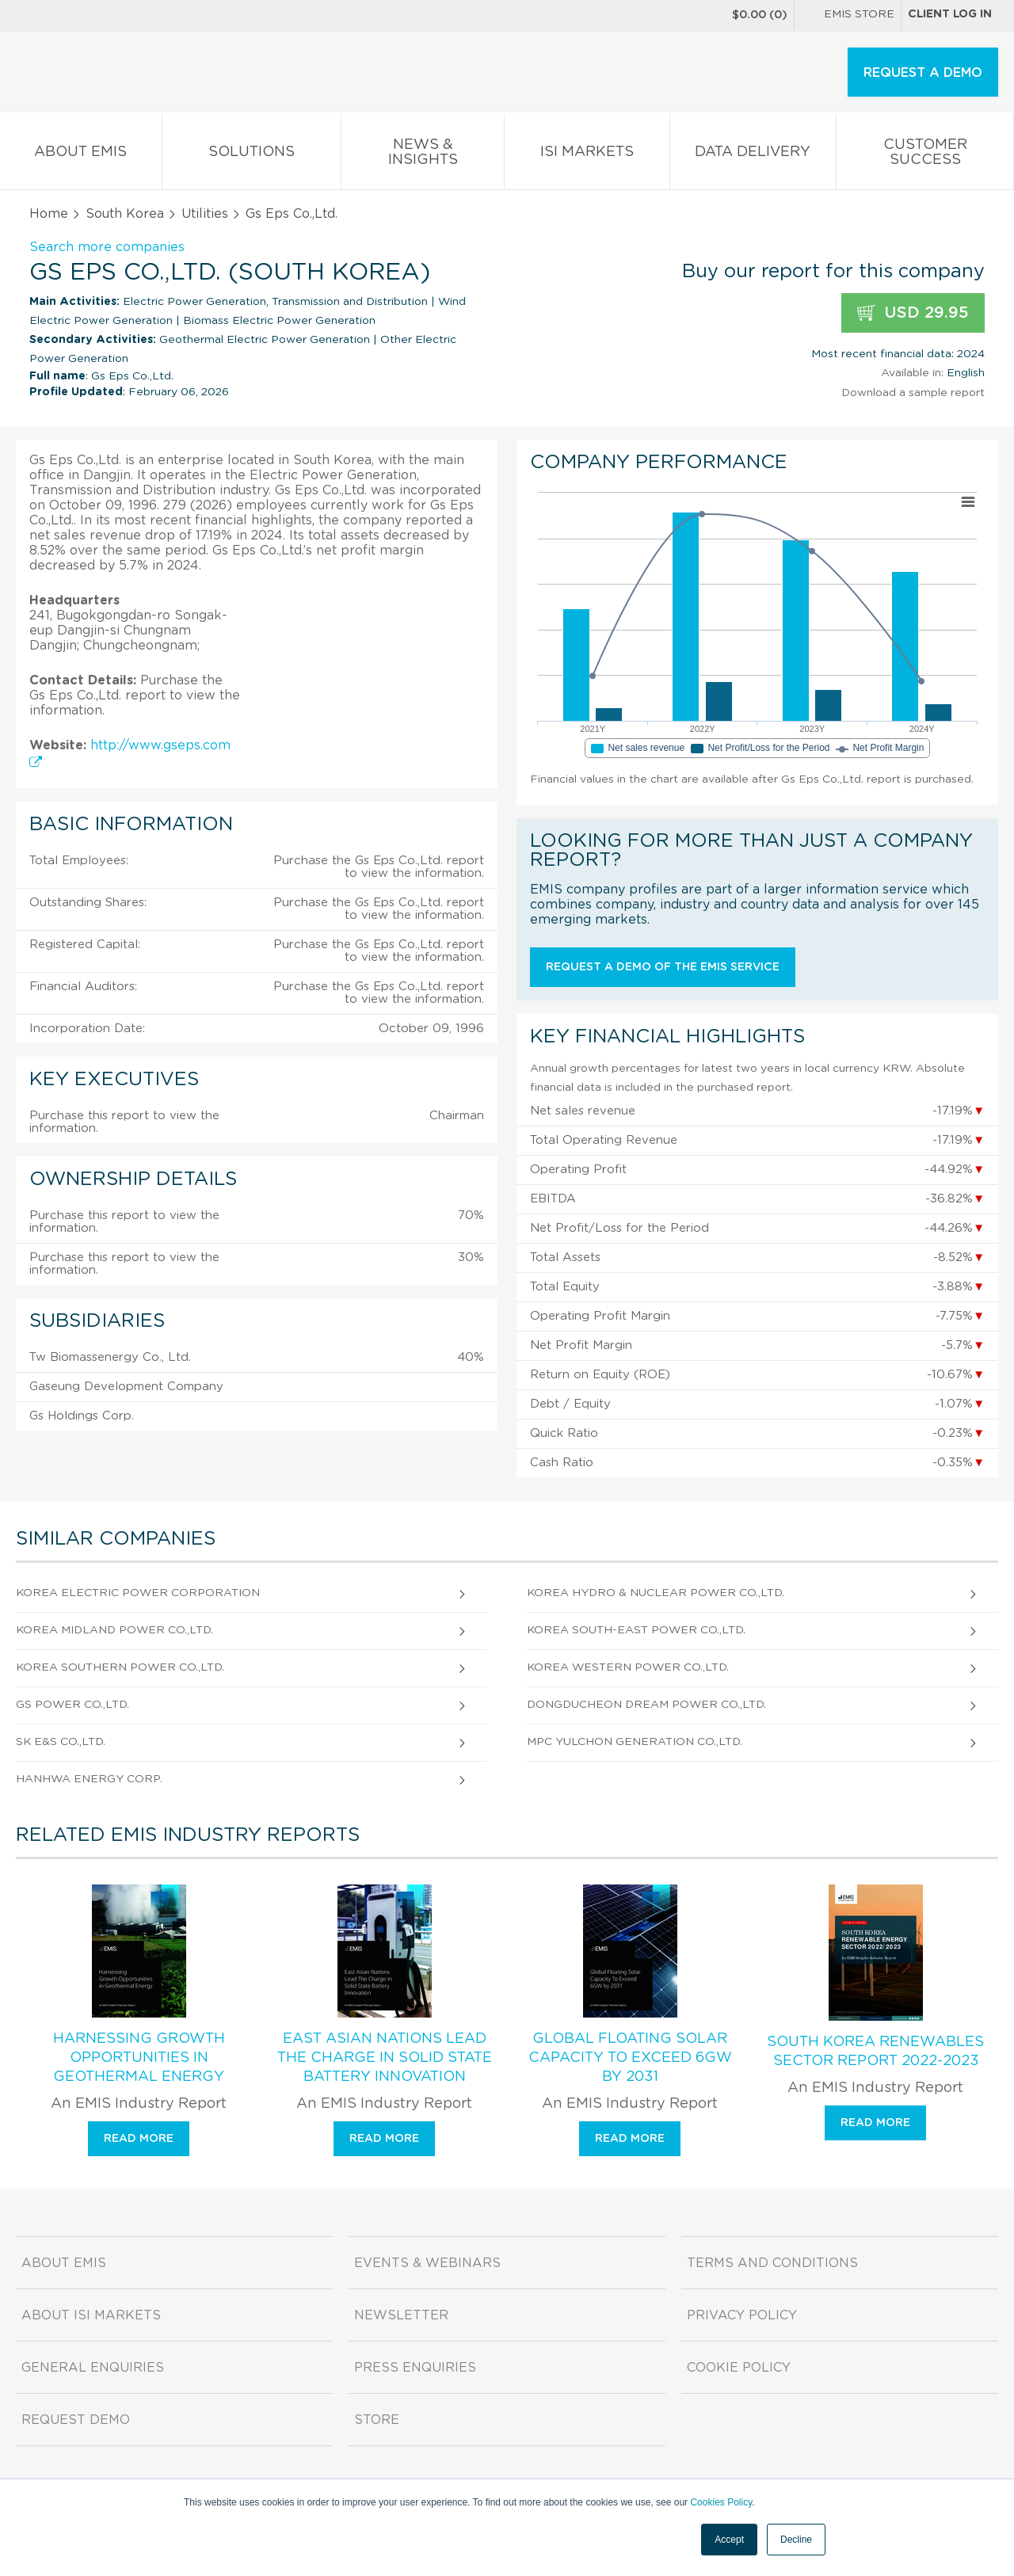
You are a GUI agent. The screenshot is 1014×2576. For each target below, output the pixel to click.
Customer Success (924, 155)
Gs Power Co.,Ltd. (72, 1704)
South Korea (125, 214)
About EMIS (81, 155)
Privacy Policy (742, 2315)
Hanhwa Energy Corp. (89, 1779)
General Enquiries (92, 2367)
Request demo (75, 2420)
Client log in (950, 14)
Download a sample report (913, 392)
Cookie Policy (739, 2367)
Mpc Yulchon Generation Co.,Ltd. (634, 1741)
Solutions (252, 155)
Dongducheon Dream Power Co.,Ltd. (646, 1704)
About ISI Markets (91, 2315)
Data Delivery (753, 155)
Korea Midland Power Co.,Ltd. (114, 1630)
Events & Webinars (427, 2263)
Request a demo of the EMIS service (663, 967)
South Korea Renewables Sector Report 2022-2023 (875, 2051)
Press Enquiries (415, 2367)
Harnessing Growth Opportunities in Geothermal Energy (139, 2058)
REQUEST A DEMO (922, 73)
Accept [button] (729, 2539)
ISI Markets (587, 155)
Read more (138, 2138)
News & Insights (422, 155)
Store (376, 2420)
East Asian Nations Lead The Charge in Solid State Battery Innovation (384, 2058)
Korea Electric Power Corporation (138, 1593)
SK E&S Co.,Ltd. (60, 1741)
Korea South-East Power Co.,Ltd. (636, 1630)
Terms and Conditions (772, 2263)
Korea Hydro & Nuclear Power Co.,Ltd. (655, 1593)
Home (48, 214)
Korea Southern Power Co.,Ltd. (120, 1667)
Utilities (204, 214)
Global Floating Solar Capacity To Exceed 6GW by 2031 (630, 2058)
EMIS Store (847, 16)
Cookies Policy (721, 2502)
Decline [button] (796, 2539)
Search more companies (107, 247)
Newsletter (401, 2315)
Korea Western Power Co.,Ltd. (628, 1667)
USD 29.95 (913, 313)
